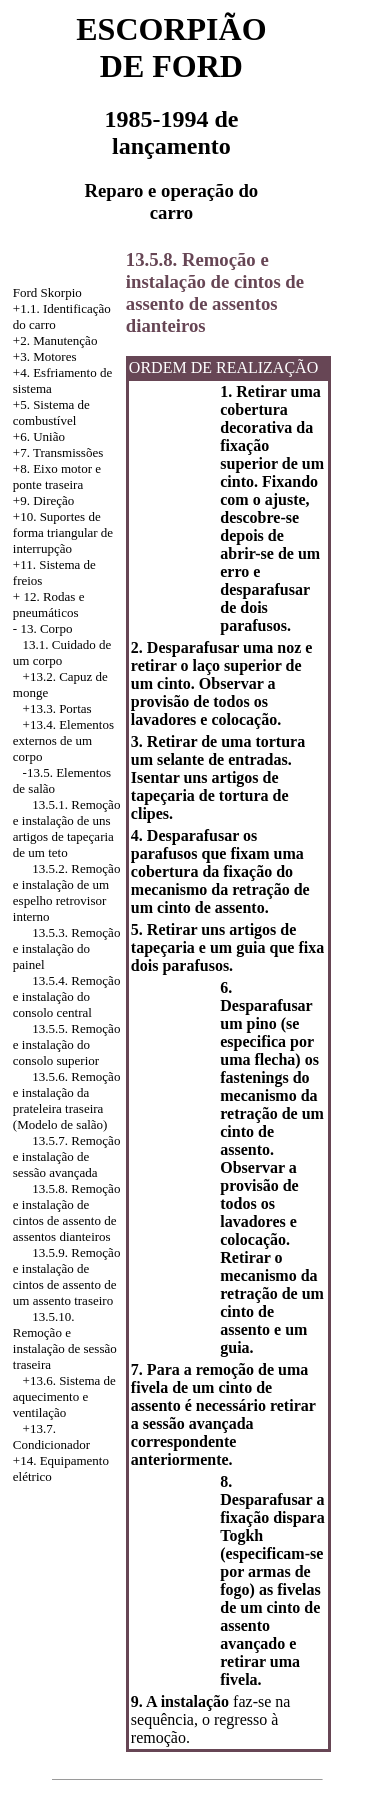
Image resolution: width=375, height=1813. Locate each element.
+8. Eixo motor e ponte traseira (57, 476)
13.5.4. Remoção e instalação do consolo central (67, 996)
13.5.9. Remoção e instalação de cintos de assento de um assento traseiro (67, 1276)
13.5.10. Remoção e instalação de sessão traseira (65, 1340)
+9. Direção (43, 500)
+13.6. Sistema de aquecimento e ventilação (64, 1396)
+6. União (39, 436)
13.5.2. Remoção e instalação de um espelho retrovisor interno (67, 892)
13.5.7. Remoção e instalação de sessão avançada (67, 1156)
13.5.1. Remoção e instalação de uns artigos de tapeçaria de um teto (67, 828)
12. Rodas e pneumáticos (49, 604)
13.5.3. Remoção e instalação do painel (67, 948)
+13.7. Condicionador (51, 1436)
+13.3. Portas (57, 708)
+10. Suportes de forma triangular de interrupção (63, 532)
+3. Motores (45, 356)
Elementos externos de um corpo (63, 740)
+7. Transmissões (58, 452)
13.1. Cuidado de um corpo (62, 652)
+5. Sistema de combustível (51, 412)
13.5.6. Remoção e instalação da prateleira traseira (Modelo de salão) (67, 1100)
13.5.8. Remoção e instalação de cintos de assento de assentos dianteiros (67, 1212)
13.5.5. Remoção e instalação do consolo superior (67, 1044)
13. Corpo (46, 628)
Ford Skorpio (47, 292)
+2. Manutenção (55, 340)
